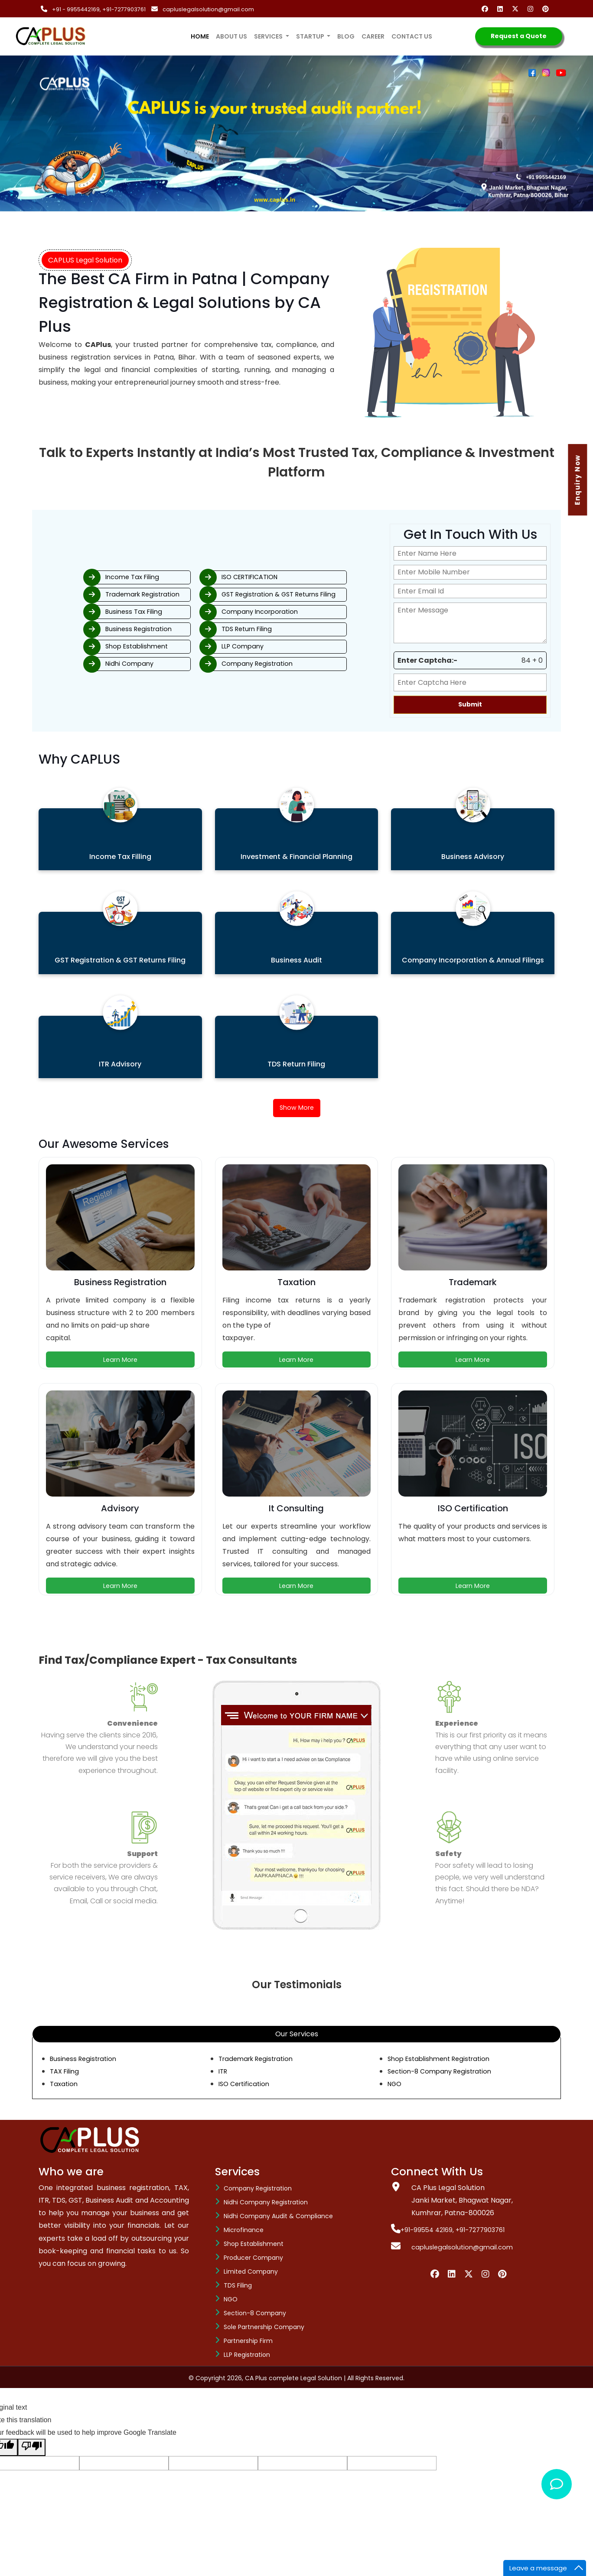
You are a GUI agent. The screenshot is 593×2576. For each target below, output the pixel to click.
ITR (223, 2072)
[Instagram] (532, 9)
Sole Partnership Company (264, 2328)
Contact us (411, 36)
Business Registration (105, 630)
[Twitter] (517, 9)
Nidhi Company (95, 667)
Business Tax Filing (100, 611)
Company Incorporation (282, 611)
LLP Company (264, 649)
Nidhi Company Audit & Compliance (278, 2217)
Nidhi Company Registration (266, 2203)
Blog (346, 36)
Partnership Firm (248, 2342)
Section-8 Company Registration (444, 2072)
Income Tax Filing (99, 574)
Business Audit (296, 960)
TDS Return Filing (269, 630)
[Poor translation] (32, 2448)
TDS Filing (238, 2286)
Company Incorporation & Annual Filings (473, 960)
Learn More (120, 1361)
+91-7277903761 (125, 9)
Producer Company (253, 2259)
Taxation (64, 2085)
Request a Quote (519, 36)
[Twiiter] (468, 2275)
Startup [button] (311, 36)
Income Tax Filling (120, 857)
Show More (297, 1109)
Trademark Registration (110, 592)
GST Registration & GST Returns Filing (304, 592)
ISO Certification (246, 2085)
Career (373, 36)
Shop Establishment (104, 649)
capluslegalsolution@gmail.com (209, 9)
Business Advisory (472, 857)
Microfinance (244, 2231)
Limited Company (251, 2272)
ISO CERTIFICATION (273, 574)
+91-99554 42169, (425, 2231)
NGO (396, 2085)
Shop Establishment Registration (443, 2060)
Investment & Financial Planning (296, 857)
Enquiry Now (578, 480)
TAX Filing (66, 2072)
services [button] (269, 36)
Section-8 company (255, 2314)
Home (201, 30)
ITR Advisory (120, 1064)
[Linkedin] (501, 9)
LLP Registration (247, 2356)
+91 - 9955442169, (77, 9)
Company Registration (279, 667)
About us (231, 36)
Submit (470, 704)
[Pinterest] (547, 9)
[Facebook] (487, 9)
